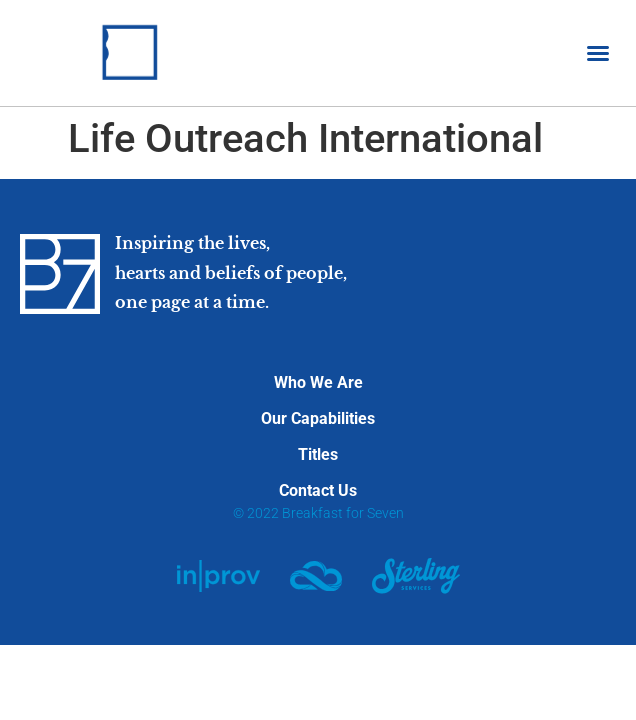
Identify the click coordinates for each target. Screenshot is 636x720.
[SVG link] (218, 576)
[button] (598, 53)
